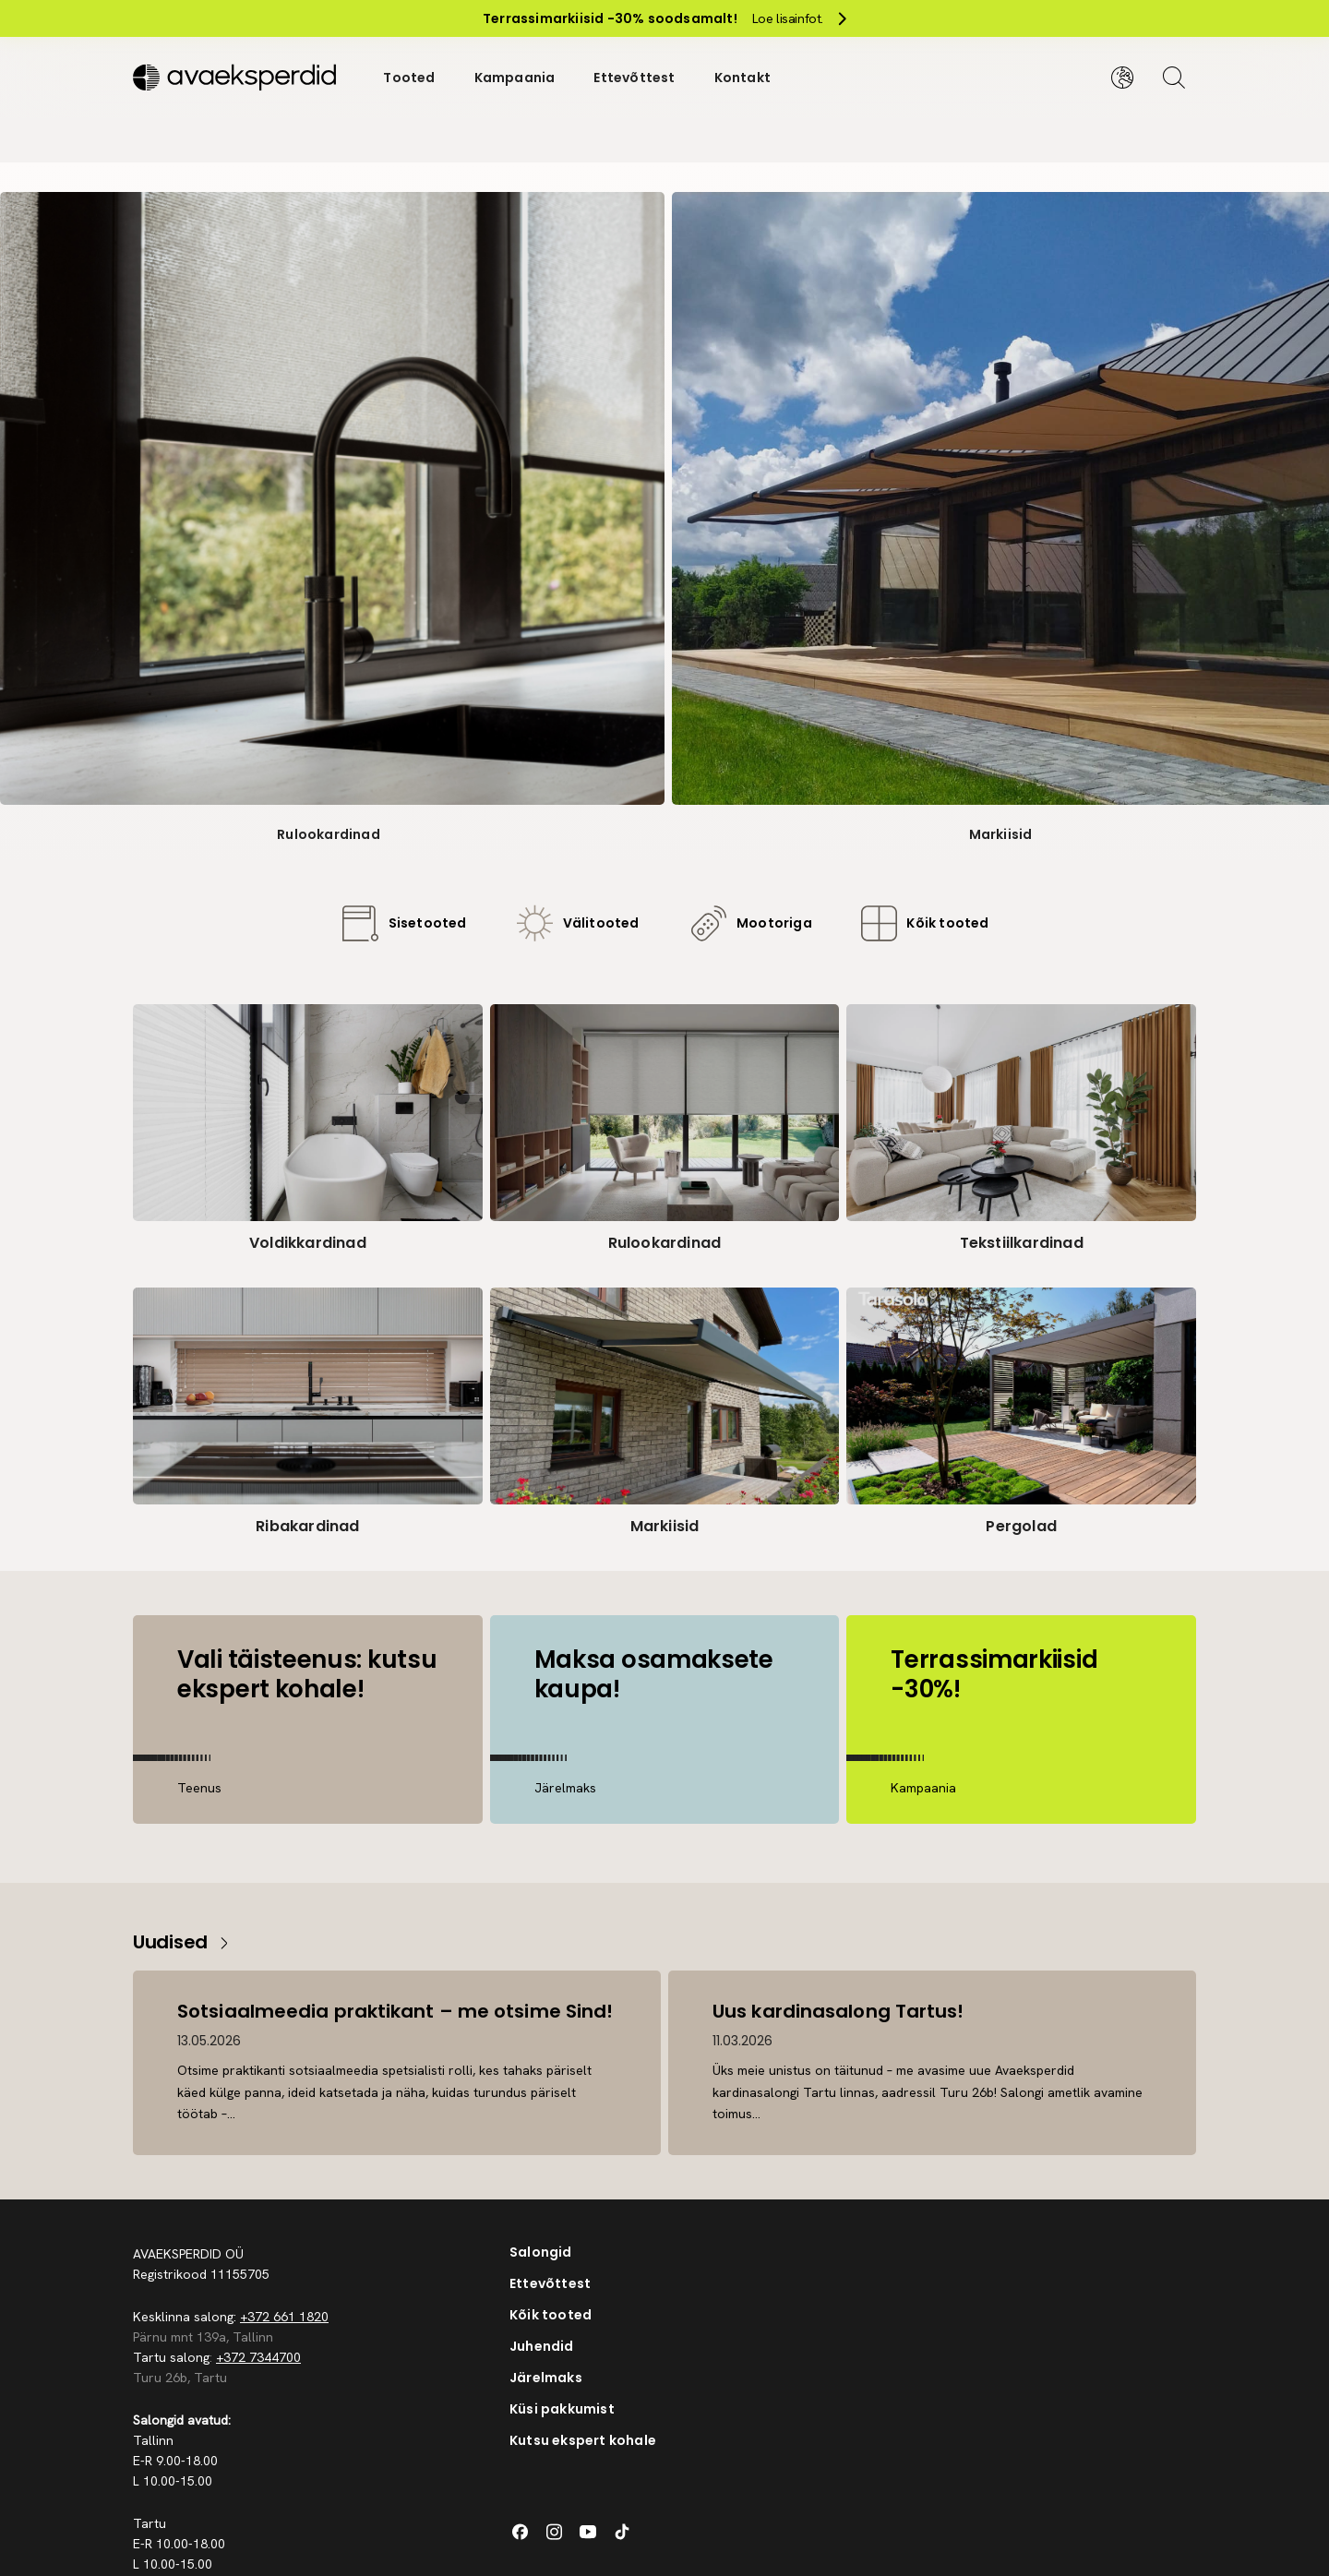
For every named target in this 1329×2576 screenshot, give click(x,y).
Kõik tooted (550, 2315)
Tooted (409, 77)
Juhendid (541, 2346)
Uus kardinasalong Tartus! (838, 2011)
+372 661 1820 (284, 2316)
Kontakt (742, 77)
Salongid (540, 2252)
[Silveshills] (239, 77)
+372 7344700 (258, 2357)
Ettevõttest (634, 77)
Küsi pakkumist (562, 2409)
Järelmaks (545, 2377)
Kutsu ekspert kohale (582, 2440)
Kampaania (515, 77)
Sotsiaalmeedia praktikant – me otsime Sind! (395, 2011)
